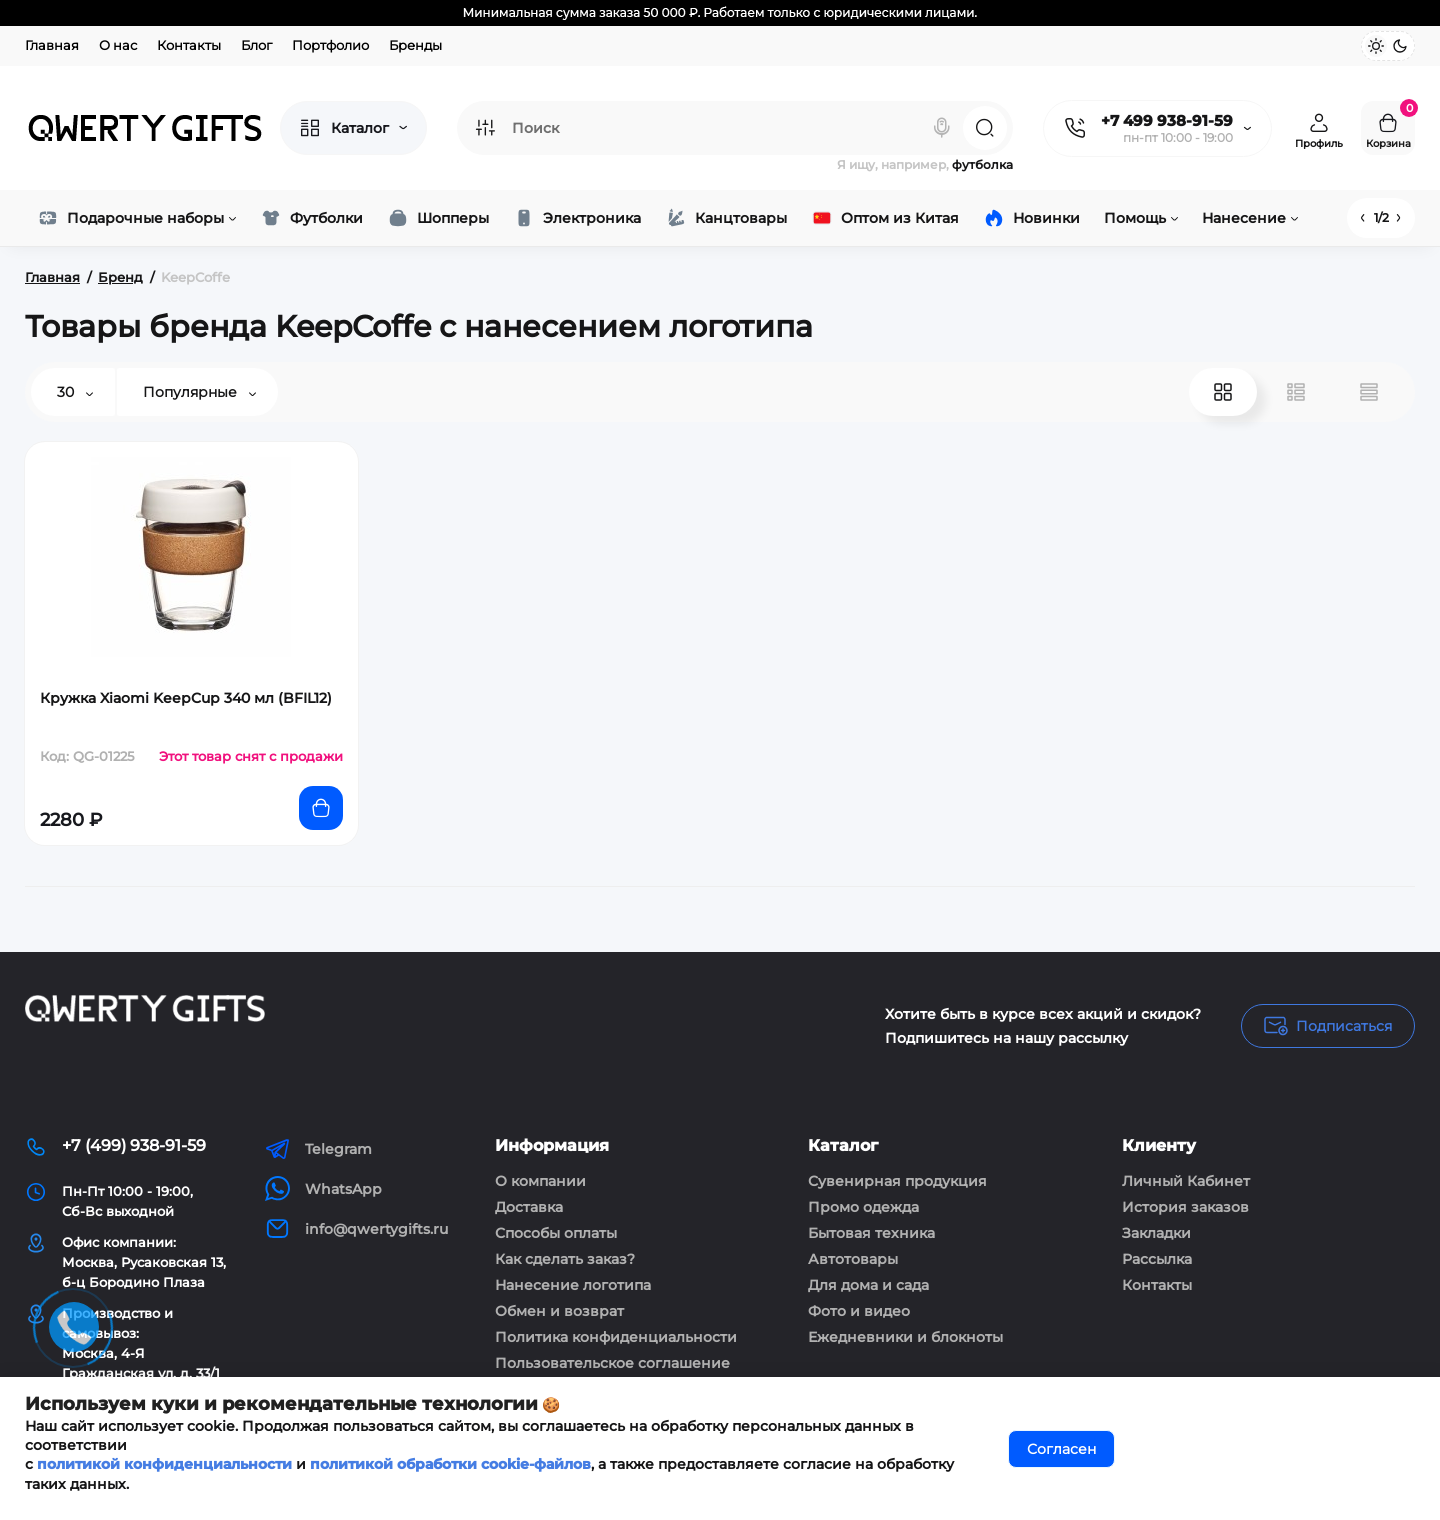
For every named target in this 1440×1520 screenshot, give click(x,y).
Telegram (318, 1148)
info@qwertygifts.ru (356, 1228)
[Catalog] (353, 128)
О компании (540, 1181)
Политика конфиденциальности (616, 1337)
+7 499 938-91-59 (1167, 120)
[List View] (1296, 392)
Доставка (529, 1207)
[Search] (942, 128)
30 (75, 392)
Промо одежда (863, 1207)
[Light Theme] (1376, 46)
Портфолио (330, 45)
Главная (52, 45)
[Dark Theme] (1400, 46)
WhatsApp (323, 1188)
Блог (256, 45)
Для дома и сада (868, 1285)
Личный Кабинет (1186, 1181)
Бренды (415, 45)
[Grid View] (1223, 392)
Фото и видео (859, 1311)
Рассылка (1157, 1259)
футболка (982, 164)
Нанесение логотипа (573, 1285)
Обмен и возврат (559, 1311)
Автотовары (853, 1259)
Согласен (1061, 1449)
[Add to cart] (321, 808)
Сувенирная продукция (897, 1181)
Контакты (189, 45)
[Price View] (1369, 392)
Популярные (199, 392)
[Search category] (485, 128)
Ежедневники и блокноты (905, 1337)
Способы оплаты (556, 1233)
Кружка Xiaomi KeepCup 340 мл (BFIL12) (186, 698)
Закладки (1156, 1233)
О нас (118, 45)
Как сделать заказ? (565, 1259)
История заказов (1185, 1207)
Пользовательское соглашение (612, 1363)
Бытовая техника (871, 1233)
